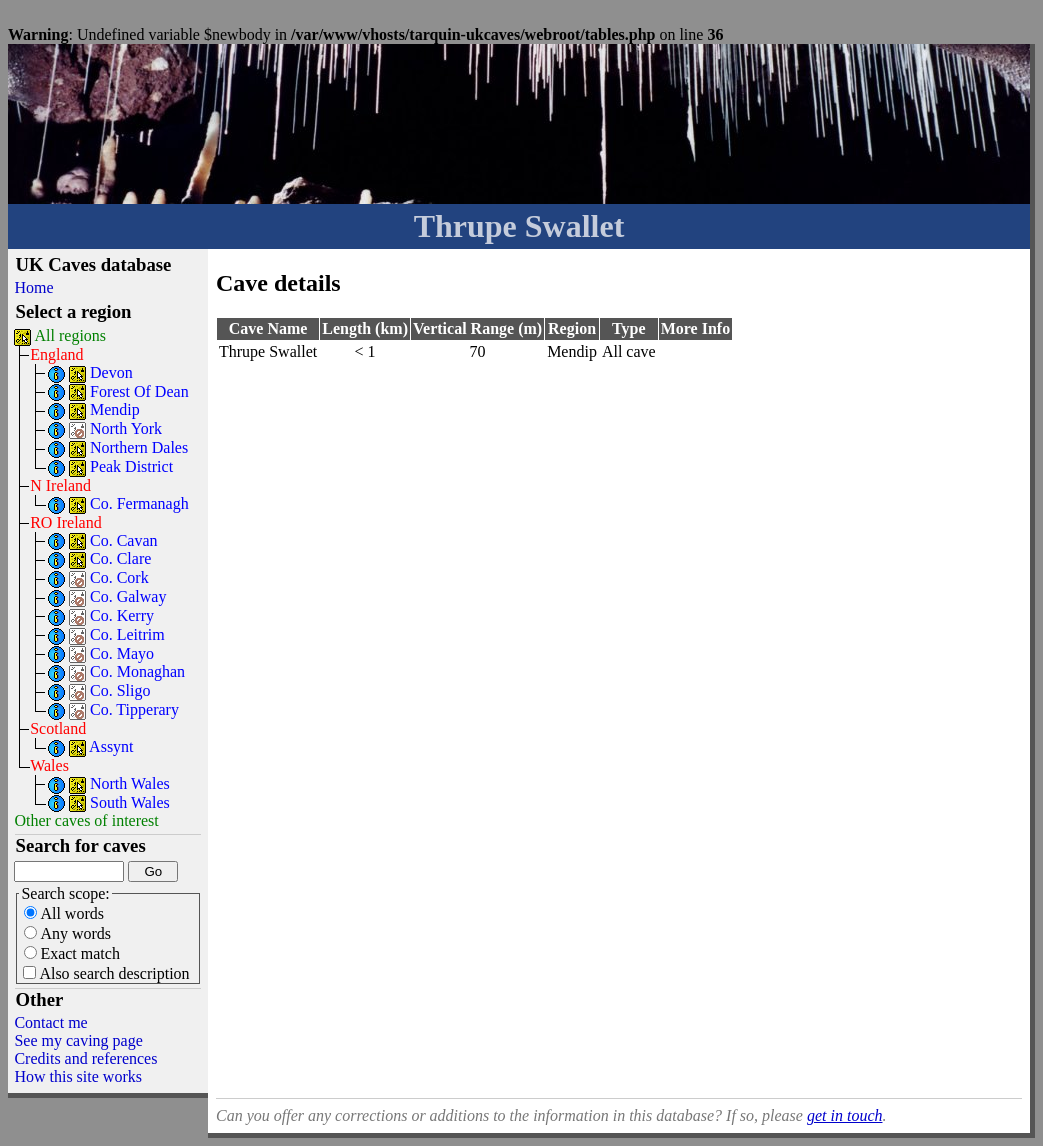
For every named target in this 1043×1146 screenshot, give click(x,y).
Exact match (72, 953)
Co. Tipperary (134, 709)
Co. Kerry (122, 615)
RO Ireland (66, 522)
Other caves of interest (86, 820)
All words (64, 913)
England (56, 354)
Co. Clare (120, 558)
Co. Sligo (120, 690)
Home (33, 287)
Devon (111, 372)
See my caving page (78, 1040)
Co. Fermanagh (139, 503)
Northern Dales (139, 447)
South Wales (130, 802)
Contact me (50, 1022)
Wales (49, 765)
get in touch (845, 1115)
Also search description (106, 973)
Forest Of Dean (139, 391)
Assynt (111, 746)
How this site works (78, 1076)
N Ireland (60, 485)
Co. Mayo (122, 653)
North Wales (130, 783)
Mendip (115, 409)
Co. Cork (119, 577)
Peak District (131, 466)
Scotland (58, 728)
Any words (67, 933)
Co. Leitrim (127, 634)
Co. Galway (128, 596)
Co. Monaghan (137, 671)
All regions (71, 335)
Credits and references (85, 1058)
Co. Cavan (124, 540)
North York (126, 428)
